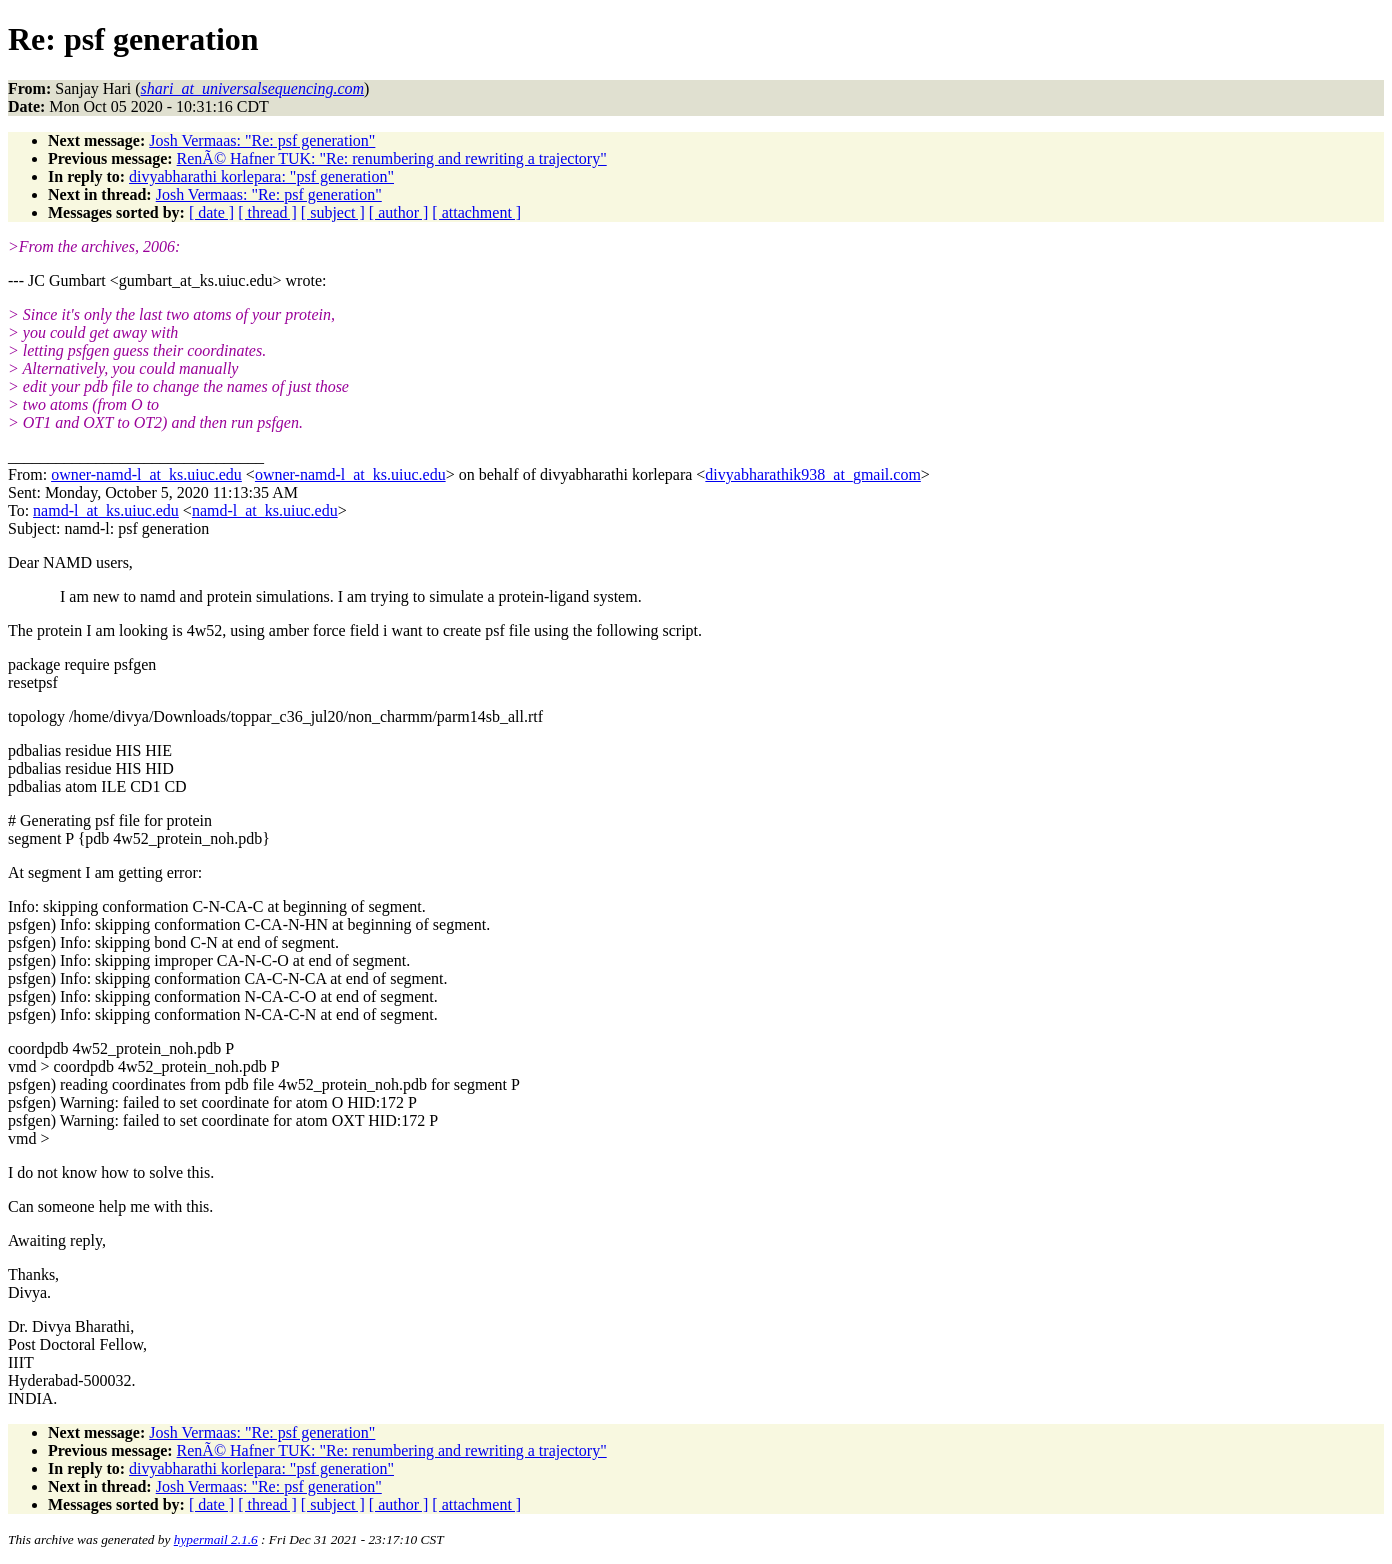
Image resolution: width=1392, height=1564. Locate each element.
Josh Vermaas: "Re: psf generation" (262, 140)
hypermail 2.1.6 (216, 1539)
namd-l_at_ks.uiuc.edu (106, 510)
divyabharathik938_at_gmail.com (813, 474)
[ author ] (399, 212)
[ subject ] (333, 212)
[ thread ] (267, 212)
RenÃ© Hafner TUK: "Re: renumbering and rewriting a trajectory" (392, 158)
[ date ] (211, 212)
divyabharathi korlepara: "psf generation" (261, 176)
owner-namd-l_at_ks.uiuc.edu (146, 474)
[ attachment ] (476, 212)
